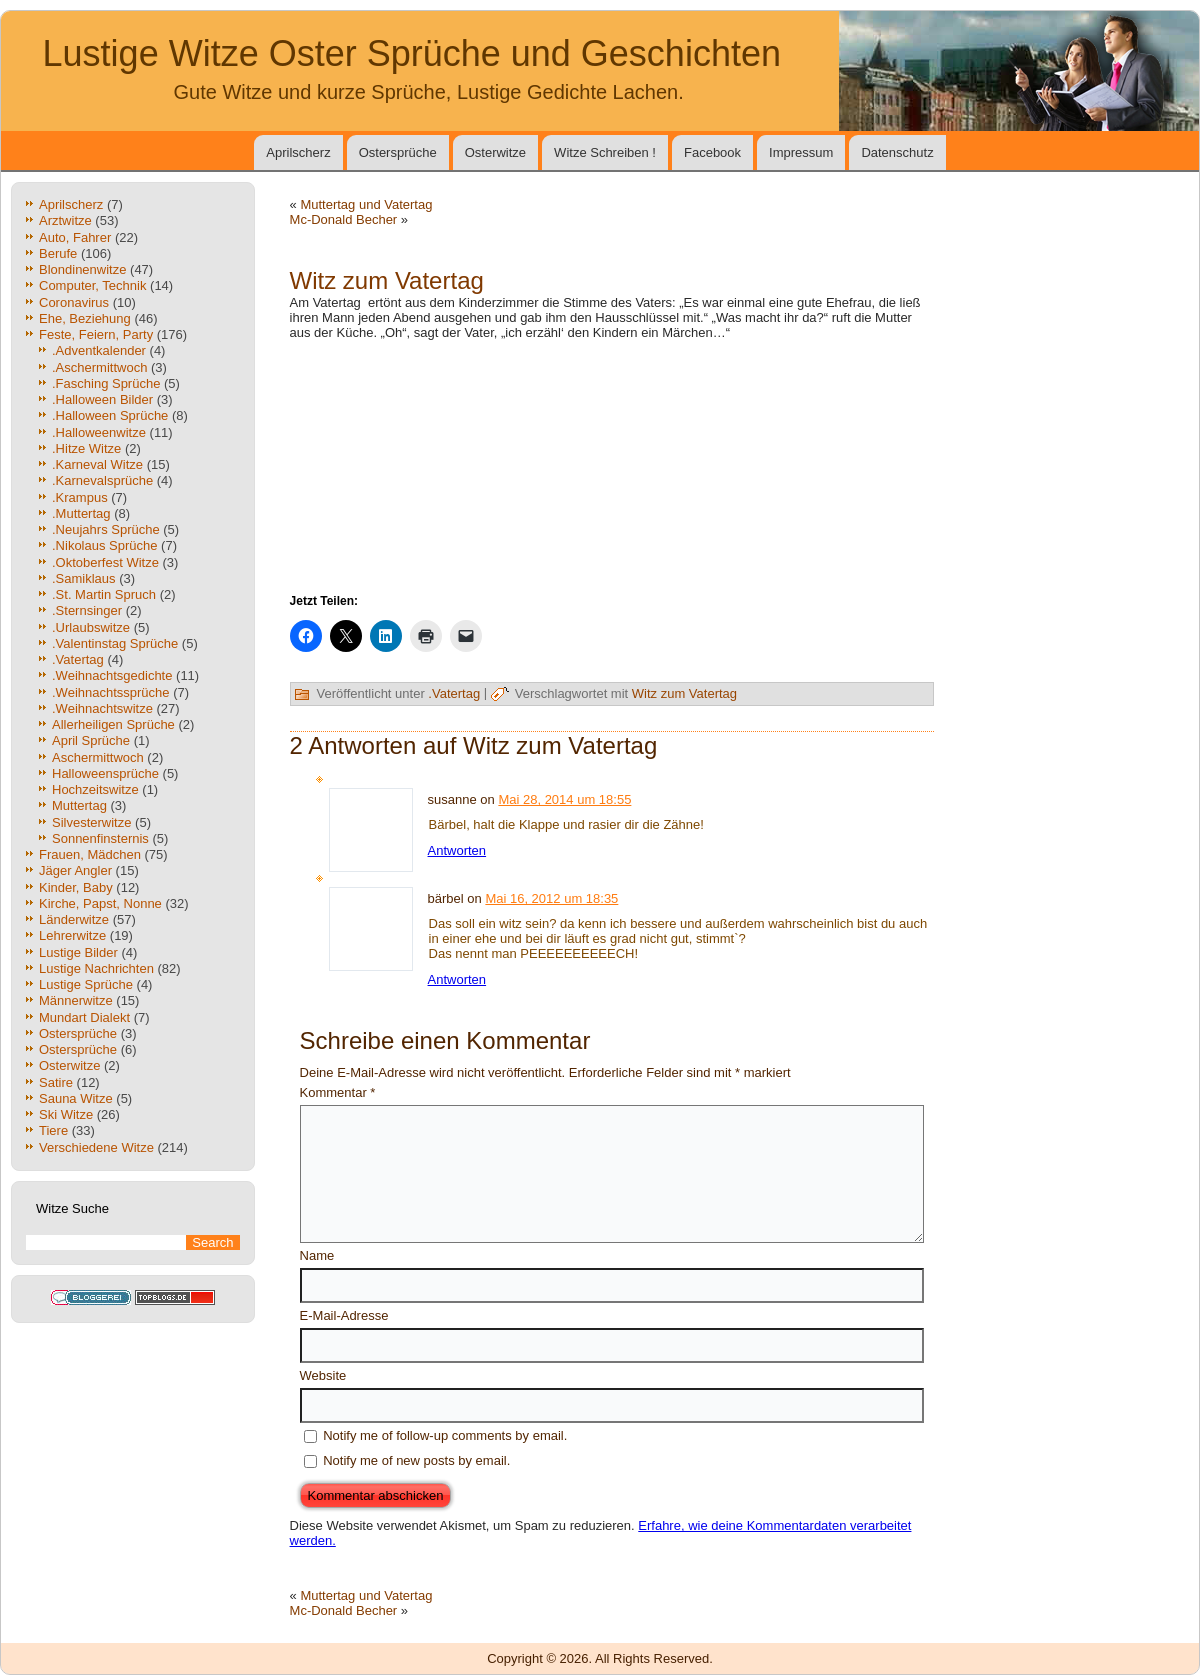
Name (317, 1255)
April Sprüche (91, 740)
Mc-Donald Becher (344, 219)
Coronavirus (74, 302)
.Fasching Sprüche (106, 383)
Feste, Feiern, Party (96, 334)
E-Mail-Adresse (344, 1315)
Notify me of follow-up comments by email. (445, 1435)
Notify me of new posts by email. (416, 1460)
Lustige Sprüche (86, 984)
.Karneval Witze (97, 464)
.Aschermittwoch (99, 367)
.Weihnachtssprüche (111, 692)
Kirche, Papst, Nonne (100, 903)
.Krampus (80, 497)
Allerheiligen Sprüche (113, 724)
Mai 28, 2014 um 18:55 (564, 799)
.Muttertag (81, 513)
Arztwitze (65, 220)
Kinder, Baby (76, 887)
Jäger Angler (75, 870)
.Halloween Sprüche (110, 415)
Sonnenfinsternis (100, 838)
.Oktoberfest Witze (105, 562)
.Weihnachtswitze (102, 708)
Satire (56, 1082)
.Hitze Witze (86, 448)
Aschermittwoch (98, 757)
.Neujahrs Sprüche (106, 529)
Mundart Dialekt (84, 1017)
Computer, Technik (92, 285)
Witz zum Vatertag (684, 693)
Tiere (53, 1130)
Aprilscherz (298, 152)
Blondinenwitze (82, 269)
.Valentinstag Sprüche (115, 643)
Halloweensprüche (105, 773)
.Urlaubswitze (91, 627)
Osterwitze (495, 152)
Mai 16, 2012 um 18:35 (551, 898)
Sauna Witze (76, 1098)
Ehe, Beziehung (85, 318)
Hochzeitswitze (95, 789)
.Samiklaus (84, 578)
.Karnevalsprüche (102, 480)
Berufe (58, 253)
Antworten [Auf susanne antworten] (457, 850)
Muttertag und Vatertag (366, 204)
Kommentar (338, 1092)
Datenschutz (897, 152)
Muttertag (79, 805)
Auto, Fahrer (75, 237)
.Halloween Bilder (102, 399)
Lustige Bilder (78, 952)
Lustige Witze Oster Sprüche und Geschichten (412, 53)
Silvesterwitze (91, 822)
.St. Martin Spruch (104, 594)
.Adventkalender (99, 350)
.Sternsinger (87, 610)
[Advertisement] (612, 465)
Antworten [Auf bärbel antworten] (457, 979)
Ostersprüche (398, 152)
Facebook (712, 152)
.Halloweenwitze (99, 432)
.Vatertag (78, 659)
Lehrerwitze (72, 935)
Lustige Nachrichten (96, 968)
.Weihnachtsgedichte (112, 675)
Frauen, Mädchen (90, 854)
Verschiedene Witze (96, 1147)
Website (323, 1375)
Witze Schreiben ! (605, 152)
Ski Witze (66, 1114)
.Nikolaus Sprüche (105, 545)
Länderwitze (74, 919)
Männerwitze (76, 1000)
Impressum (801, 152)
